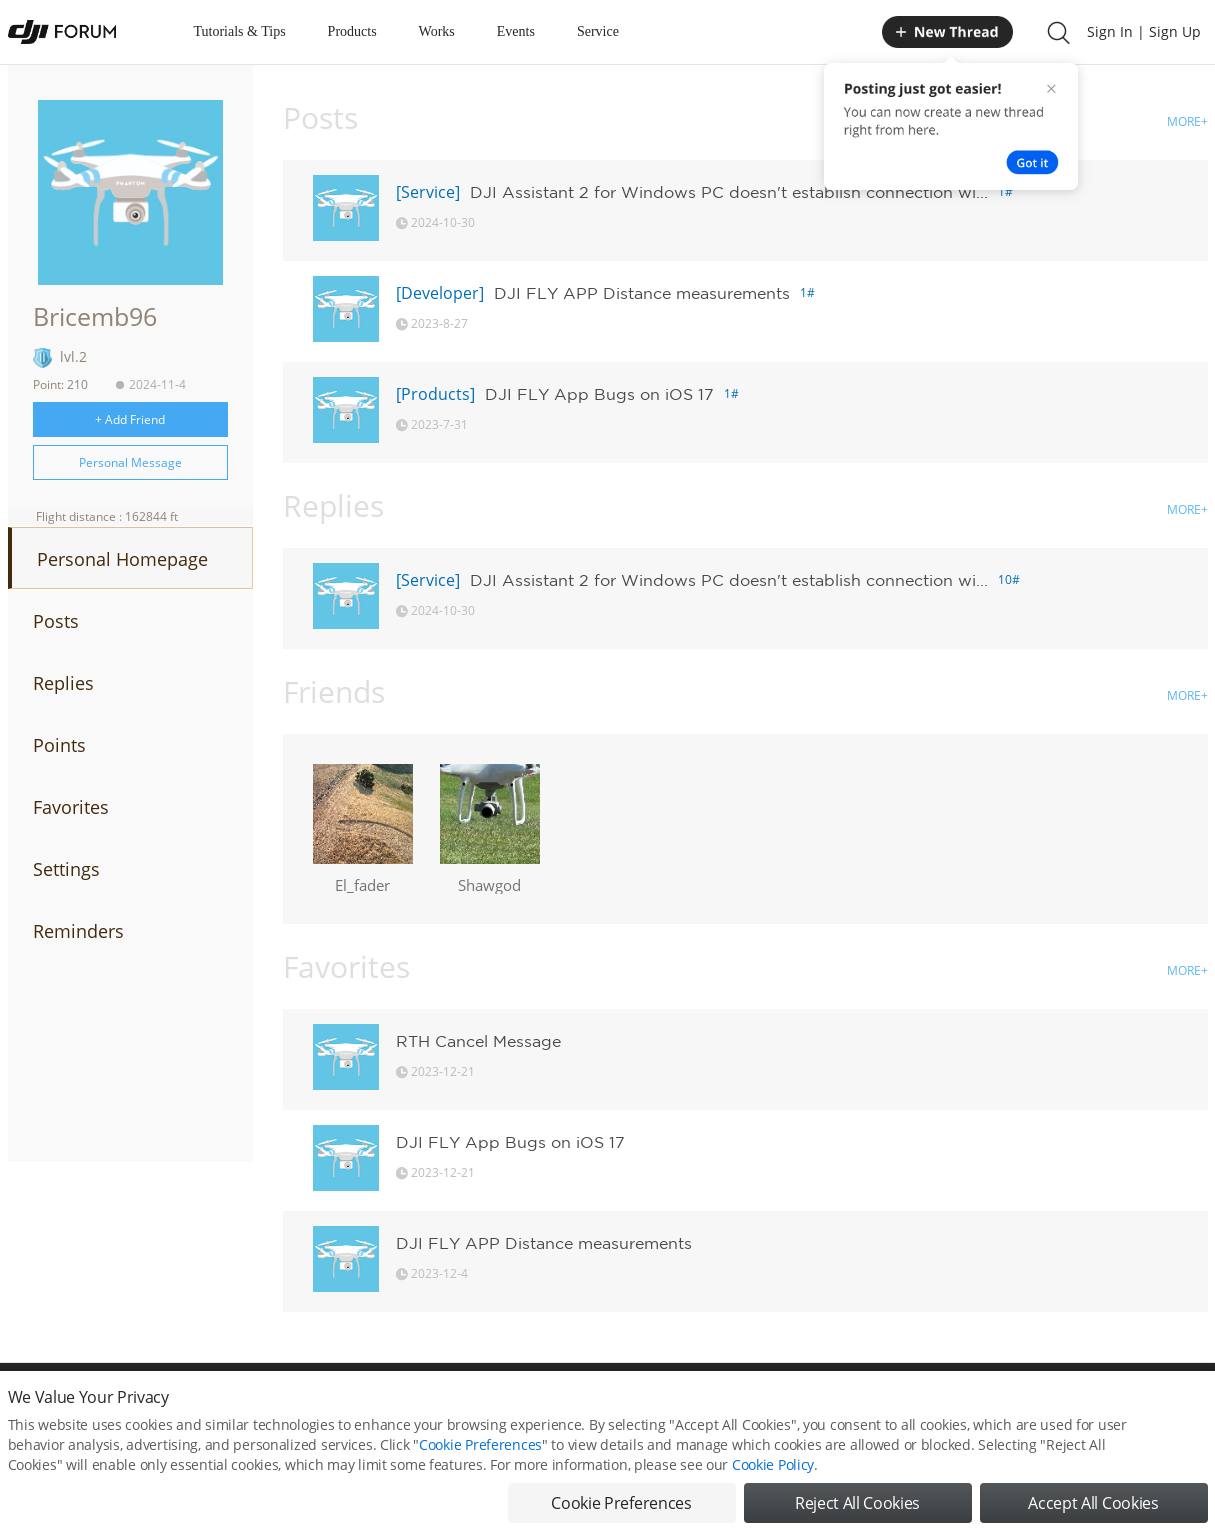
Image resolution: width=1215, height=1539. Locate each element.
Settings (66, 869)
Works (437, 31)
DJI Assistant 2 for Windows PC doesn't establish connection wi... (729, 192)
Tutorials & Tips (240, 31)
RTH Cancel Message (478, 1041)
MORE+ (1187, 121)
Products (352, 31)
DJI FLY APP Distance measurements (642, 293)
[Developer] (440, 293)
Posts (56, 621)
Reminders (78, 931)
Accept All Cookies (1093, 1516)
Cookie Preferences (480, 1457)
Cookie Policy (773, 1477)
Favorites (71, 807)
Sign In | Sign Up (1144, 31)
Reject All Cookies (857, 1516)
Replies (63, 683)
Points (59, 745)
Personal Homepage (122, 559)
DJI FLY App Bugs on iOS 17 (599, 394)
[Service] (428, 192)
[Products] (435, 394)
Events (516, 31)
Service (598, 31)
